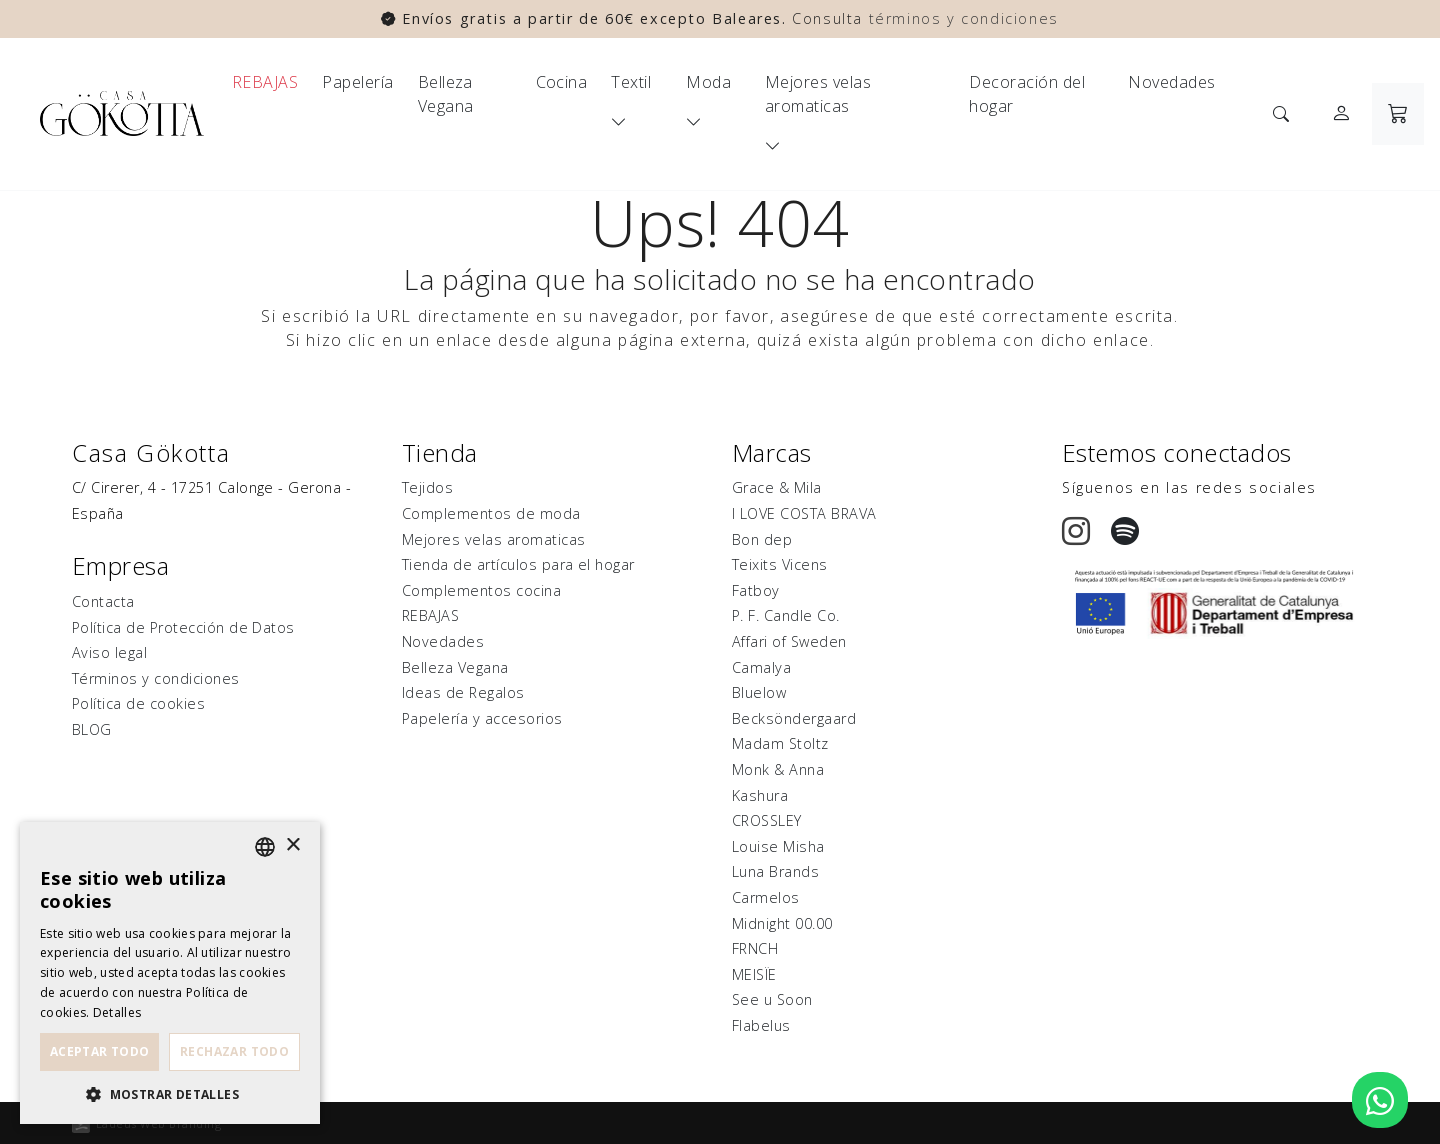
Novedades (1171, 82)
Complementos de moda (491, 513)
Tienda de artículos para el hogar (518, 564)
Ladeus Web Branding (158, 1123)
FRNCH (755, 948)
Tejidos (427, 487)
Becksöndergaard (794, 718)
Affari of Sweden (789, 641)
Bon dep (762, 539)
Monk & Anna (778, 769)
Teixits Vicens (780, 564)
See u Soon (772, 999)
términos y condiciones (964, 18)
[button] (170, 1094)
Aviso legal (109, 652)
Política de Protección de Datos (183, 627)
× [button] (292, 845)
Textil (631, 82)
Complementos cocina (481, 590)
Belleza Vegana (446, 94)
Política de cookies (138, 703)
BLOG (92, 729)
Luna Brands (775, 871)
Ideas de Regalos (463, 692)
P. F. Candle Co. (786, 615)
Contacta (103, 601)
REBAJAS (265, 82)
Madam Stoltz (780, 743)
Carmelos (766, 897)
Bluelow (759, 692)
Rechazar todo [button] (234, 1051)
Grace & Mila (777, 487)
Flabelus (761, 1025)
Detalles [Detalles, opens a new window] (117, 1012)
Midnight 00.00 (782, 923)
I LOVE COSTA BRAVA (804, 513)
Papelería (357, 82)
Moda (708, 82)
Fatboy (756, 590)
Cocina (562, 82)
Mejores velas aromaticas (818, 94)
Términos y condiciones (156, 678)
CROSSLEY (767, 820)
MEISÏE (754, 974)
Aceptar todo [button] (100, 1051)
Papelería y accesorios (482, 718)
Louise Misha (778, 846)
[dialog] (170, 973)
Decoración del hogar (1027, 94)
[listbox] (265, 847)
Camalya (761, 667)
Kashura (760, 795)
